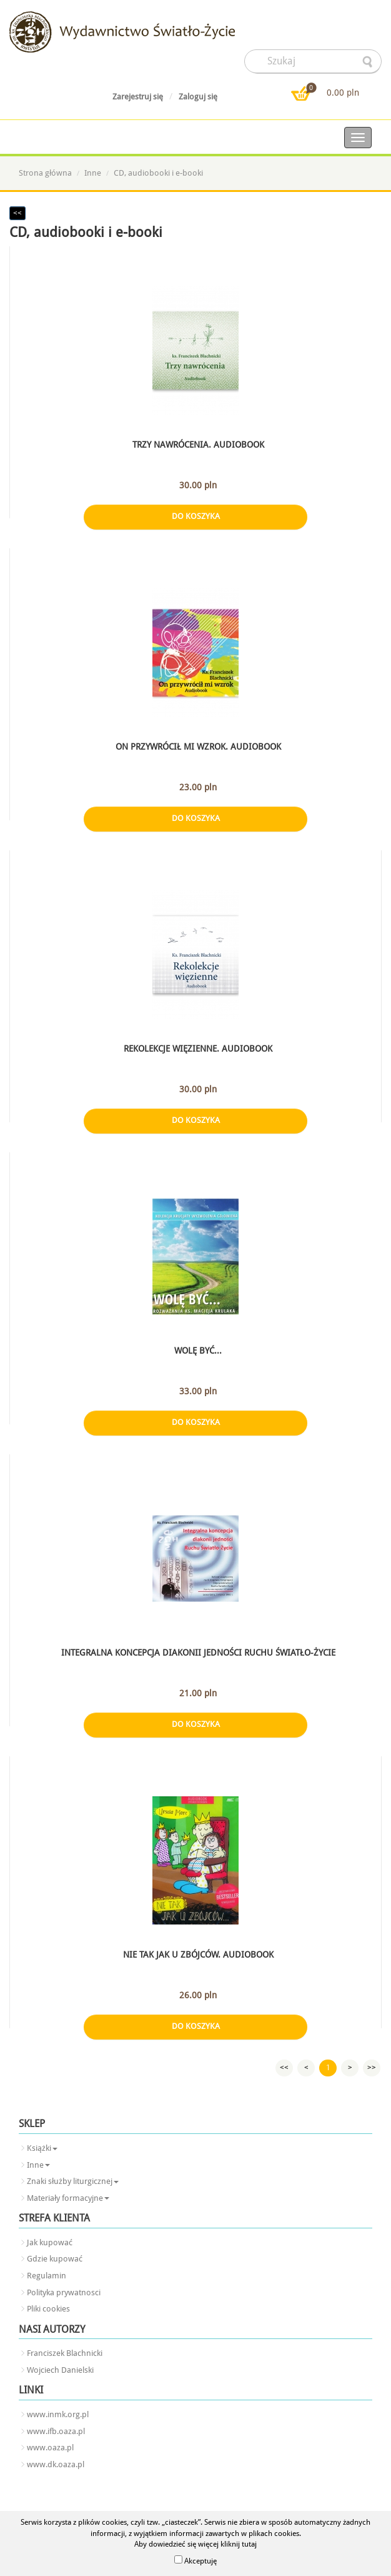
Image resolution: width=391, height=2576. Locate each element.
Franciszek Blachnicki (64, 2353)
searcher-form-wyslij (368, 62)
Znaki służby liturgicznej (73, 2181)
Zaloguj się (198, 96)
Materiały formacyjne (68, 2198)
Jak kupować (49, 2242)
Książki (42, 2148)
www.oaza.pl (50, 2447)
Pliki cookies (48, 2308)
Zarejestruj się (137, 96)
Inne (92, 173)
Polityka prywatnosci (64, 2292)
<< (17, 213)
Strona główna (45, 173)
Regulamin (46, 2275)
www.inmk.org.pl (58, 2414)
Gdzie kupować (54, 2258)
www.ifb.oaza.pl (56, 2431)
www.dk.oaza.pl (55, 2464)
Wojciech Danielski (60, 2370)
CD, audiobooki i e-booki (158, 173)
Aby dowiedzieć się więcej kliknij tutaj (195, 2544)
